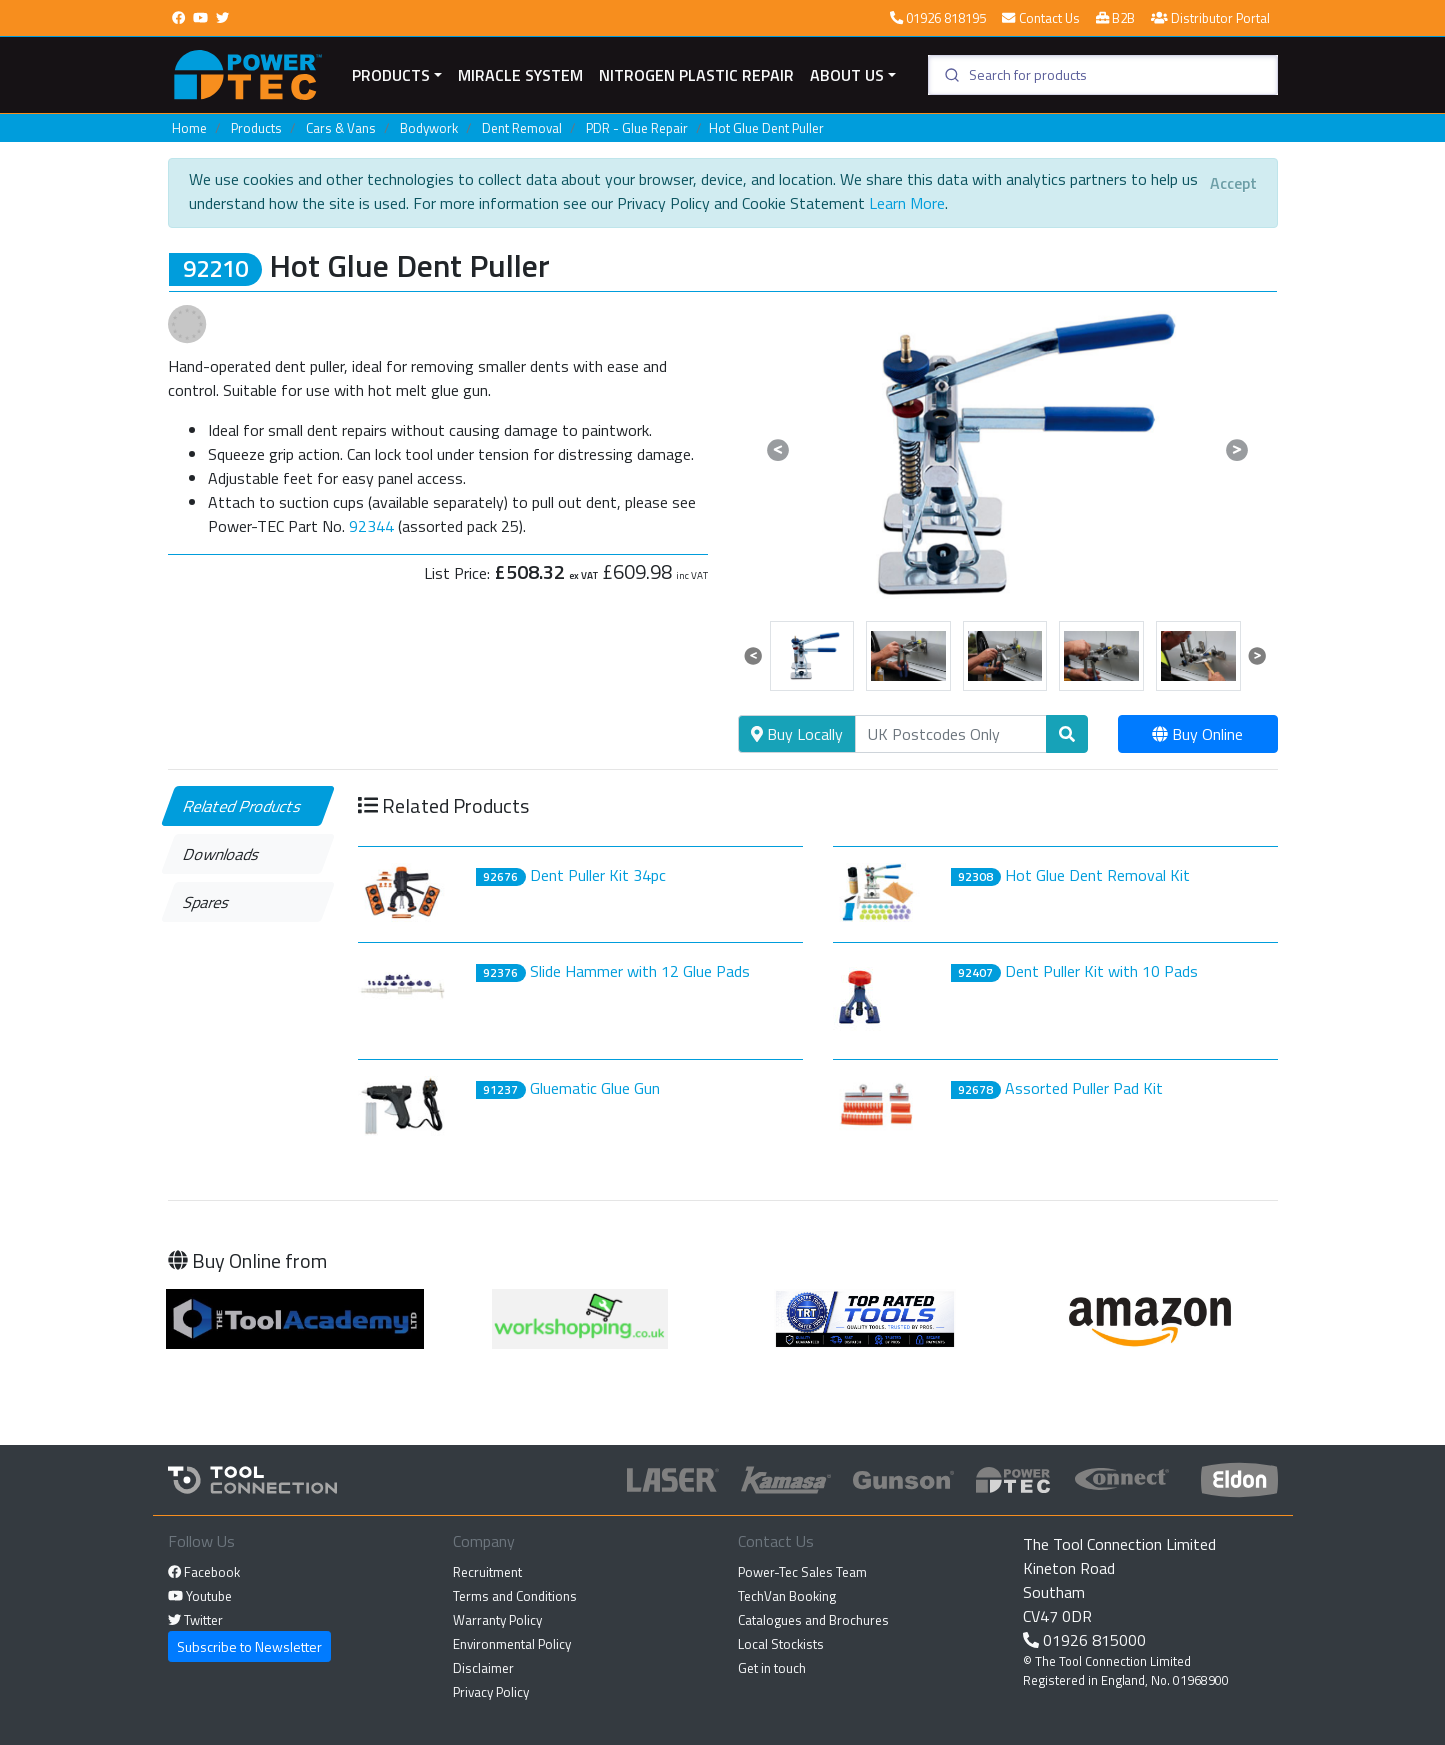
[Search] (951, 734)
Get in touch (772, 1668)
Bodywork (429, 128)
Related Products (242, 806)
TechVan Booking (787, 1596)
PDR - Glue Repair (637, 128)
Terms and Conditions (515, 1596)
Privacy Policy (491, 1692)
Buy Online (1197, 734)
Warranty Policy (497, 1620)
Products (391, 75)
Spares (206, 902)
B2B (1115, 18)
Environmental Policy (512, 1644)
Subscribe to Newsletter (249, 1646)
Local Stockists (781, 1644)
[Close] (1233, 183)
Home (189, 128)
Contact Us (1040, 18)
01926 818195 (938, 18)
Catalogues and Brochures (813, 1620)
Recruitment (487, 1572)
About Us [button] (847, 75)
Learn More (907, 203)
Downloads (221, 854)
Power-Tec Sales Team (802, 1572)
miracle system (520, 75)
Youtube (200, 1596)
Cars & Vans (341, 128)
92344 (371, 526)
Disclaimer (483, 1668)
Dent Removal (522, 128)
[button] (778, 450)
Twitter (195, 1620)
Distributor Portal (1210, 18)
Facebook (204, 1572)
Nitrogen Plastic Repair (696, 75)
